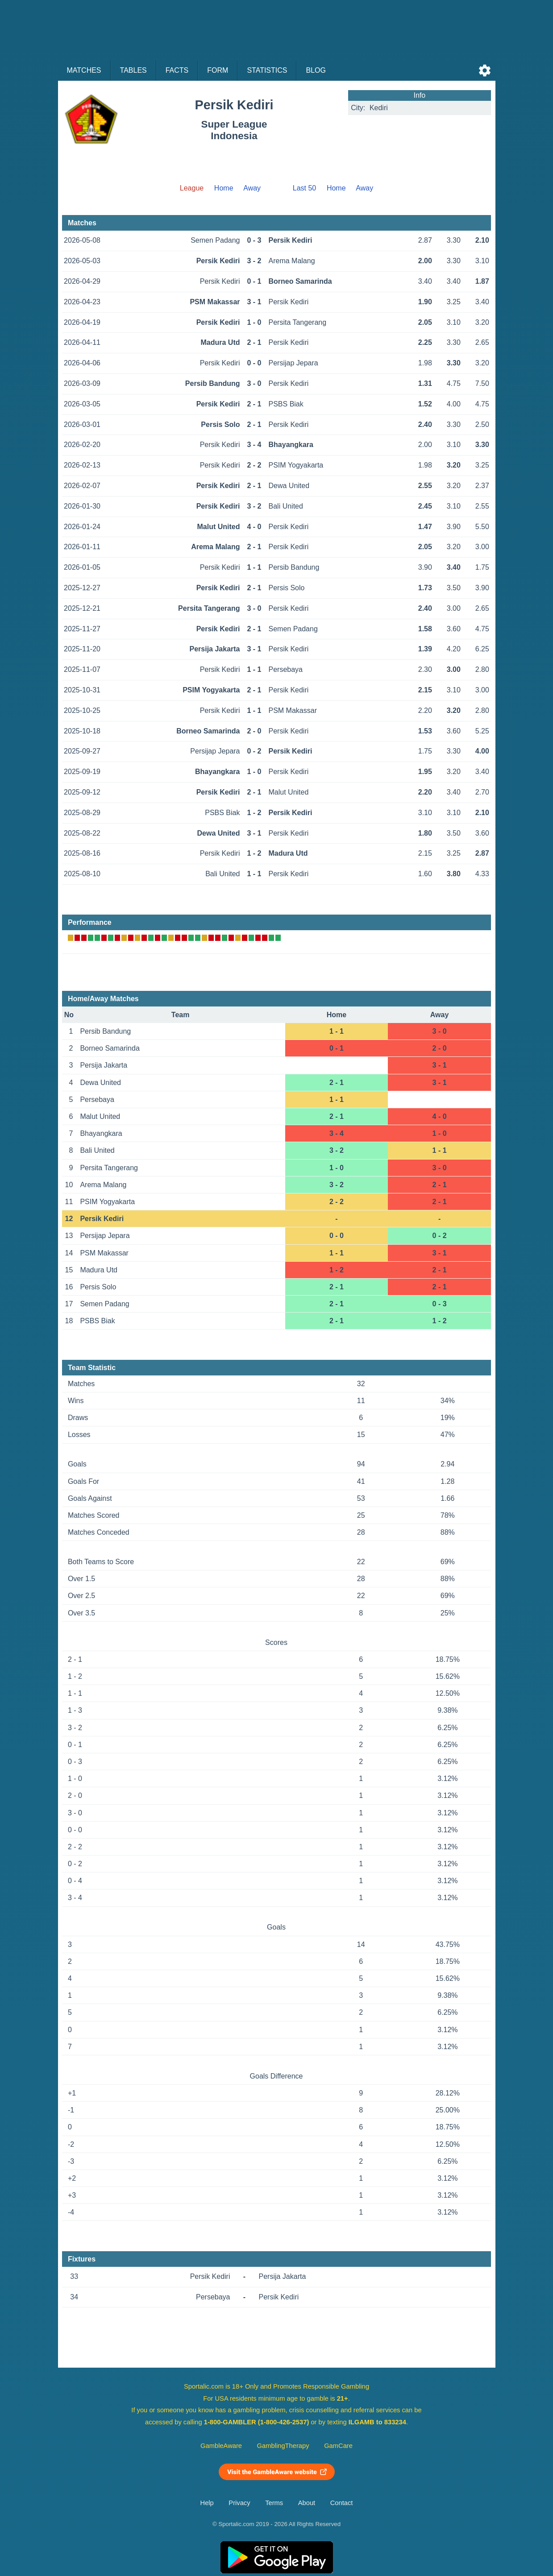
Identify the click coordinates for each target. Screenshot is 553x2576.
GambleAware (221, 2445)
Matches (84, 70)
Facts (177, 70)
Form (217, 70)
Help (207, 2502)
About (306, 2502)
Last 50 (304, 188)
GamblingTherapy (283, 2445)
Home (223, 188)
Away (252, 188)
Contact (341, 2502)
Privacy (239, 2502)
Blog (315, 70)
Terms (274, 2502)
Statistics (267, 70)
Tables (133, 70)
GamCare (338, 2445)
